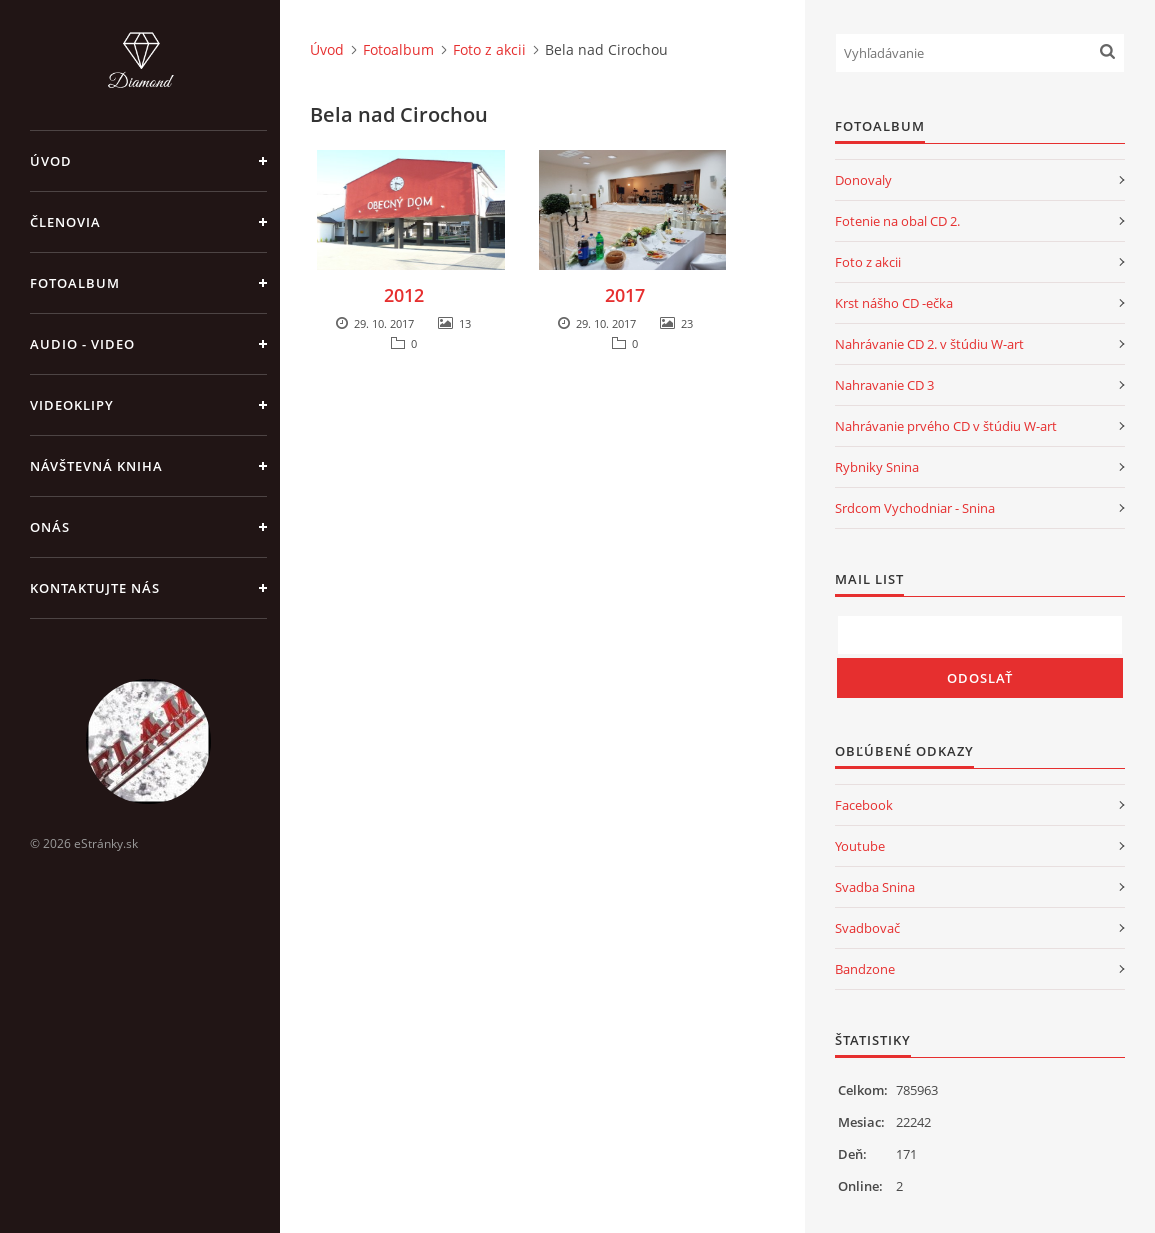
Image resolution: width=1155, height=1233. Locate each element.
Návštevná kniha (96, 466)
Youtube (860, 846)
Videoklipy (72, 405)
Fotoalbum (75, 283)
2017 (625, 295)
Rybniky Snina (877, 467)
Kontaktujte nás (95, 588)
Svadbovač (867, 928)
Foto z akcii (489, 49)
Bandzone (865, 969)
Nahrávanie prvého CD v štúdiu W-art (946, 426)
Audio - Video (82, 344)
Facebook (864, 805)
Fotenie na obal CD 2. (897, 221)
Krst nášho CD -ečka (894, 303)
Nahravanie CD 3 (884, 385)
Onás (50, 527)
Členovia (65, 222)
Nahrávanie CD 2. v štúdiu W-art (929, 344)
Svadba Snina (875, 887)
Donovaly (863, 180)
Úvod (51, 161)
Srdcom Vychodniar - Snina (915, 508)
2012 (404, 295)
